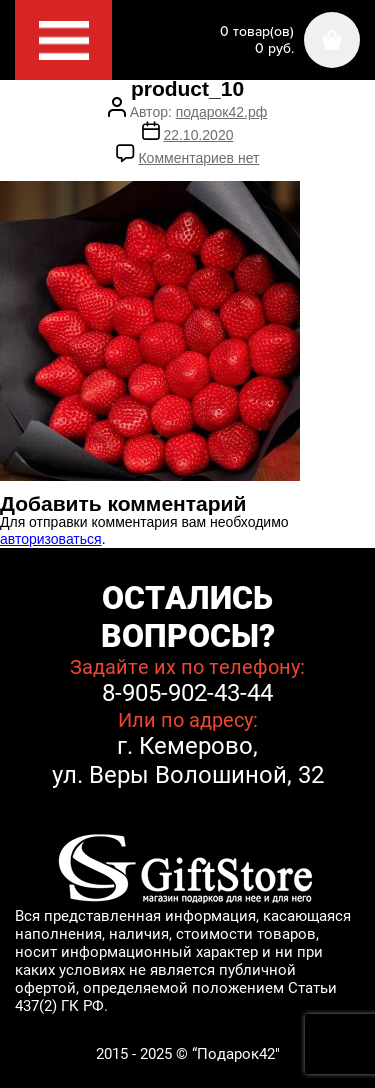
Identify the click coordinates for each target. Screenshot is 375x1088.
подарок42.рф (221, 112)
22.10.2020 (198, 135)
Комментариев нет (198, 158)
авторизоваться (51, 539)
